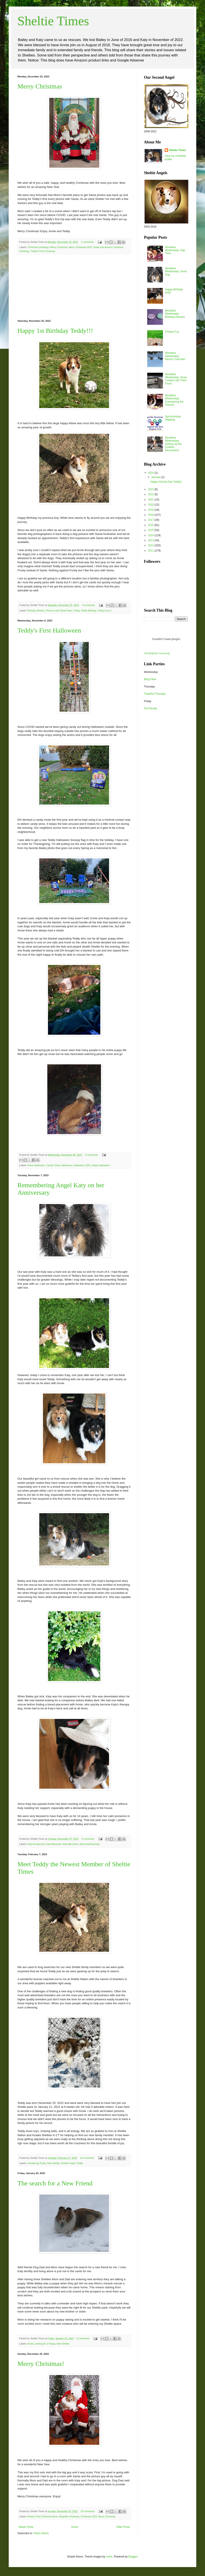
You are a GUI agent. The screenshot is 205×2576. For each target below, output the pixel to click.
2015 (151, 530)
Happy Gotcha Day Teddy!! (166, 481)
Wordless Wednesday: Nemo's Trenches (175, 356)
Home (74, 2526)
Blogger (132, 2556)
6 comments (83, 2338)
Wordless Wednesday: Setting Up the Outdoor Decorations (173, 444)
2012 (151, 545)
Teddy (76, 610)
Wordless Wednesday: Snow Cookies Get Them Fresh (176, 379)
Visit (157, 653)
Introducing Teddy (36, 2163)
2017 (151, 519)
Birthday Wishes (35, 610)
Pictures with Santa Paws (59, 610)
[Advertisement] (74, 287)
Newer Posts (26, 2526)
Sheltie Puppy (68, 2163)
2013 (151, 540)
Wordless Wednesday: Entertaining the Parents (174, 400)
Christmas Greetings (38, 247)
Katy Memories (70, 1844)
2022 (151, 494)
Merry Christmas (39, 86)
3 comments (91, 1155)
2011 (151, 550)
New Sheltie (53, 2163)
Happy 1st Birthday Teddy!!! (55, 330)
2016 (151, 525)
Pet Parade (150, 708)
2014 (151, 535)
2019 (151, 509)
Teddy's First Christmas (43, 251)
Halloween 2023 (82, 1165)
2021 (151, 499)
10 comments (87, 2158)
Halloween (66, 1165)
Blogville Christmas (69, 2516)
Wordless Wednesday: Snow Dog (176, 271)
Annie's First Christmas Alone (42, 2516)
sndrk (109, 2556)
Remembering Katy (90, 1844)
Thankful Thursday (155, 693)
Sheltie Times (53, 21)
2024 (151, 472)
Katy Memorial (53, 1844)
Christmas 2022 (89, 2516)
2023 (151, 489)
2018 (151, 514)
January (156, 477)
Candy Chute (53, 1165)
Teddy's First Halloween (49, 630)
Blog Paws (150, 679)
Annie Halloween (36, 1165)
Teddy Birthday (88, 610)
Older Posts (123, 2526)
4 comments (88, 605)
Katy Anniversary (36, 1844)
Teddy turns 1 (105, 610)
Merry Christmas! (40, 2363)
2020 (151, 504)
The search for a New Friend (54, 2183)
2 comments (88, 1839)
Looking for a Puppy (45, 2343)
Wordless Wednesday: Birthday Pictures (175, 313)
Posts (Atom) (40, 2533)
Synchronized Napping (173, 418)
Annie (30, 2343)
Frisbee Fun (172, 331)
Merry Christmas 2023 (80, 247)
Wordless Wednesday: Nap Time (175, 250)
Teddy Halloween (101, 1165)
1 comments (87, 242)
